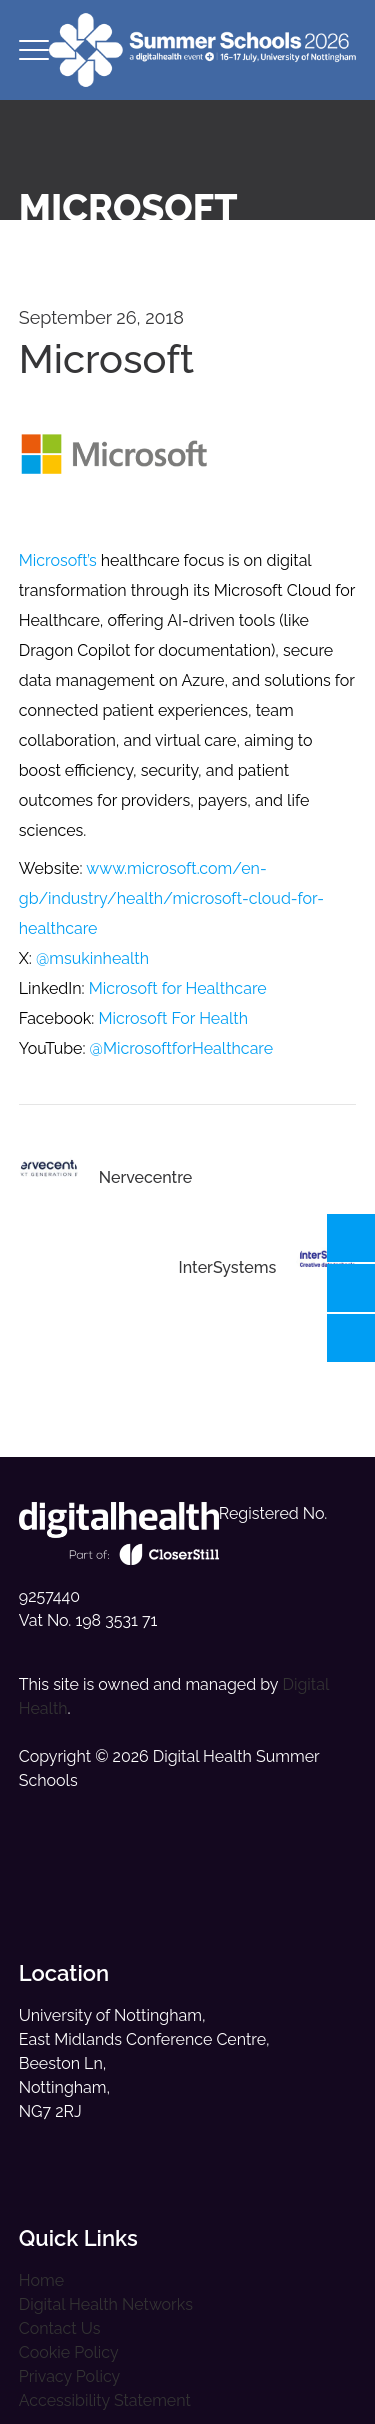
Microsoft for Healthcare (178, 988)
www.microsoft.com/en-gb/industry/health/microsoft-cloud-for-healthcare (171, 898)
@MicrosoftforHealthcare (182, 1048)
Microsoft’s (58, 560)
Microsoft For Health (173, 1018)
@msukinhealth (92, 958)
